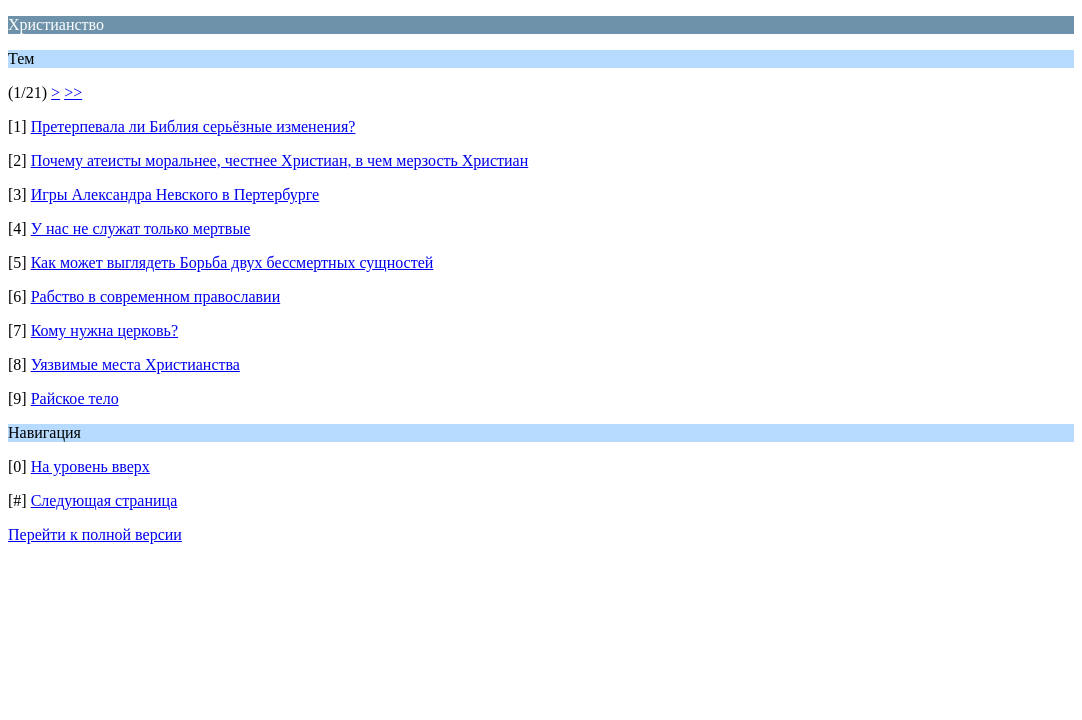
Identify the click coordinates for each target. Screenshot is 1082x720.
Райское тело (75, 398)
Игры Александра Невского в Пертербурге (175, 194)
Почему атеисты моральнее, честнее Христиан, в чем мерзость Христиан (280, 160)
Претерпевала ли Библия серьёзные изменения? (193, 126)
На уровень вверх (90, 466)
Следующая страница (104, 500)
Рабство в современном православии (156, 296)
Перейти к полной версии (95, 534)
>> (73, 92)
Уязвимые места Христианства (135, 364)
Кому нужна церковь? (104, 330)
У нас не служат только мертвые (141, 228)
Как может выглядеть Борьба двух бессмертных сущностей (232, 262)
